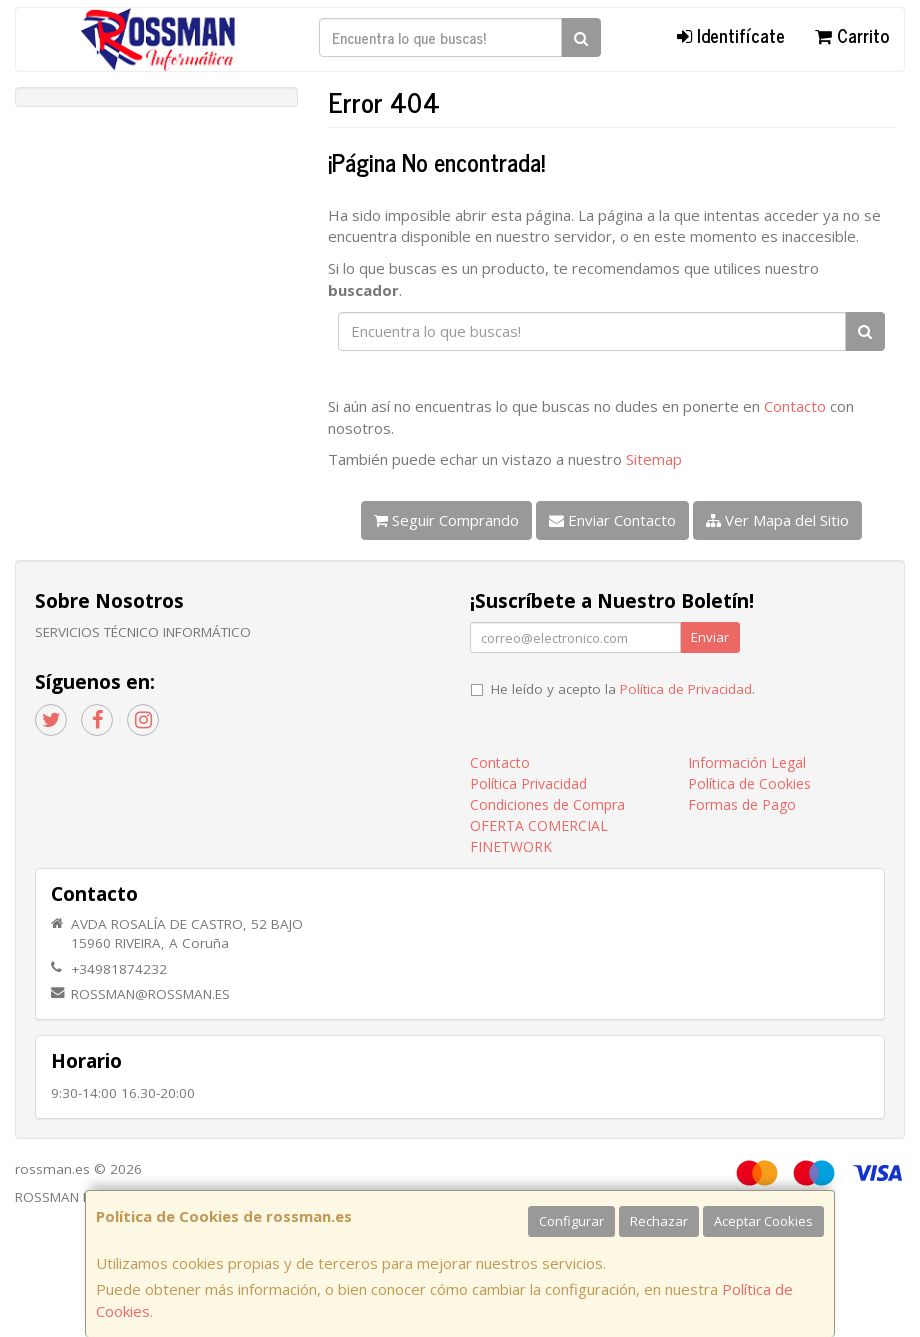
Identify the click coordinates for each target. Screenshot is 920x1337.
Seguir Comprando (446, 520)
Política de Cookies (749, 783)
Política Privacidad (528, 783)
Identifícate (731, 35)
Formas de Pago (742, 804)
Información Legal (747, 762)
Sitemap (654, 459)
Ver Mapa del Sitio (777, 520)
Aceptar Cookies (763, 1221)
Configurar (571, 1221)
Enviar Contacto (612, 520)
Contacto (795, 406)
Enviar (710, 637)
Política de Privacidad (686, 689)
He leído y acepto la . (623, 689)
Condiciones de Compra (547, 804)
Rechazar (659, 1221)
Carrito (852, 35)
